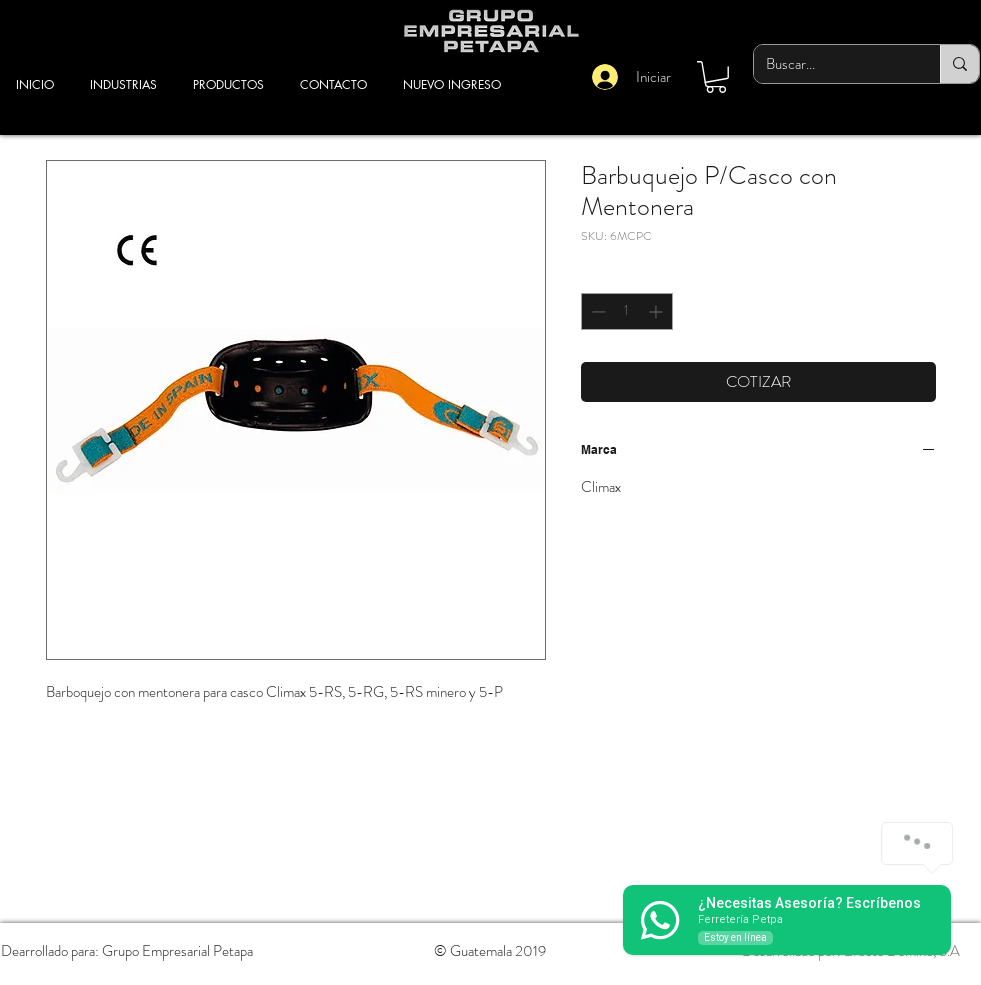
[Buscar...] (832, 64)
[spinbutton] (627, 311)
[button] (716, 77)
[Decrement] (596, 311)
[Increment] (657, 311)
